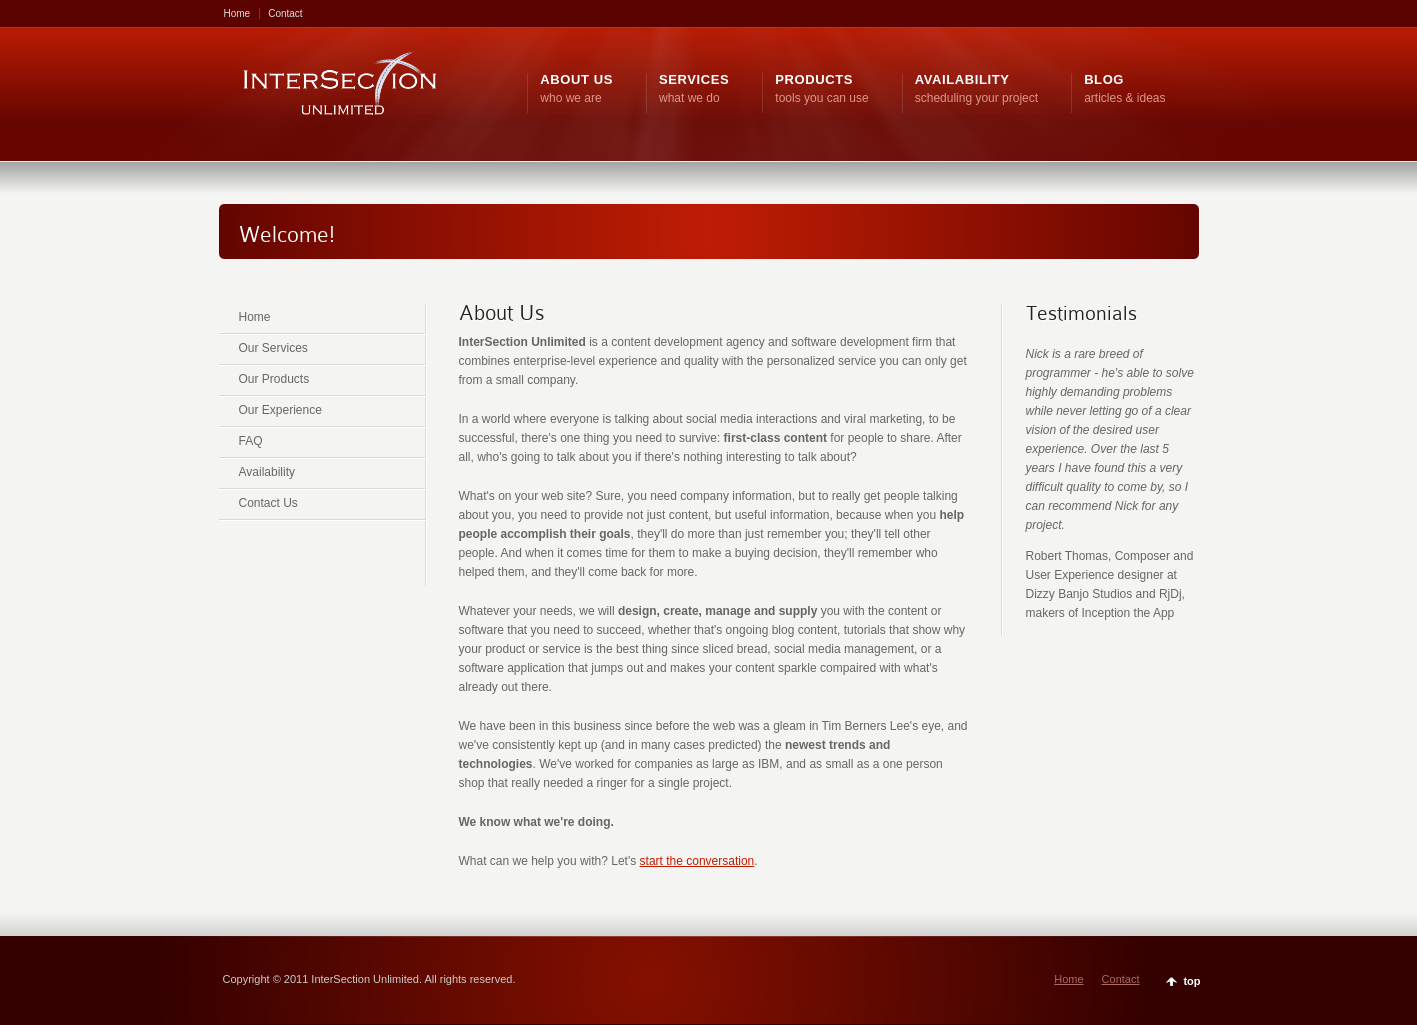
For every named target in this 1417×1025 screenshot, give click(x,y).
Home (237, 13)
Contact (285, 13)
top (1191, 981)
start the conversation (697, 861)
